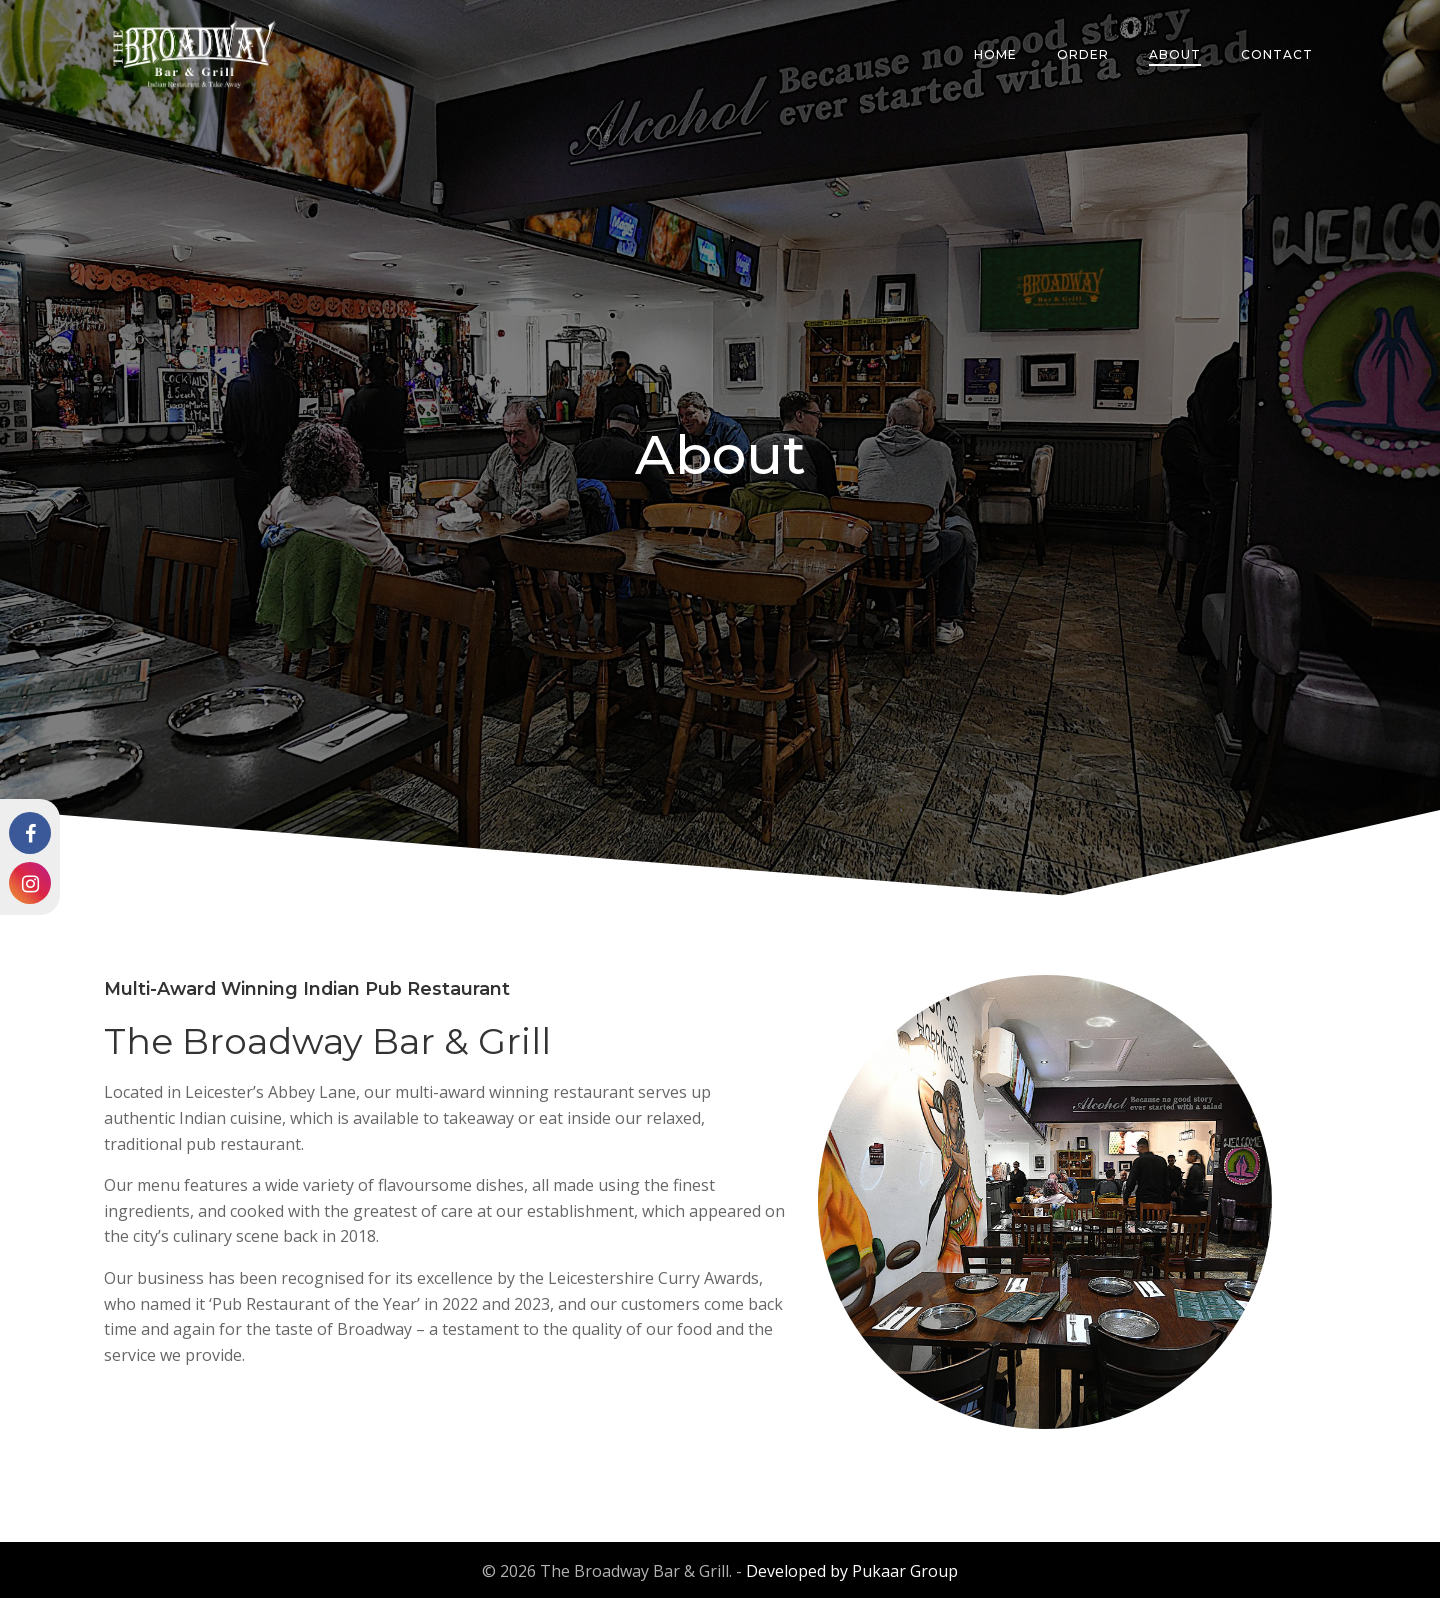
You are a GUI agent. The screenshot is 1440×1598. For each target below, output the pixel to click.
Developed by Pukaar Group (852, 1568)
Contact (1280, 54)
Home (998, 54)
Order (1086, 54)
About (1178, 54)
